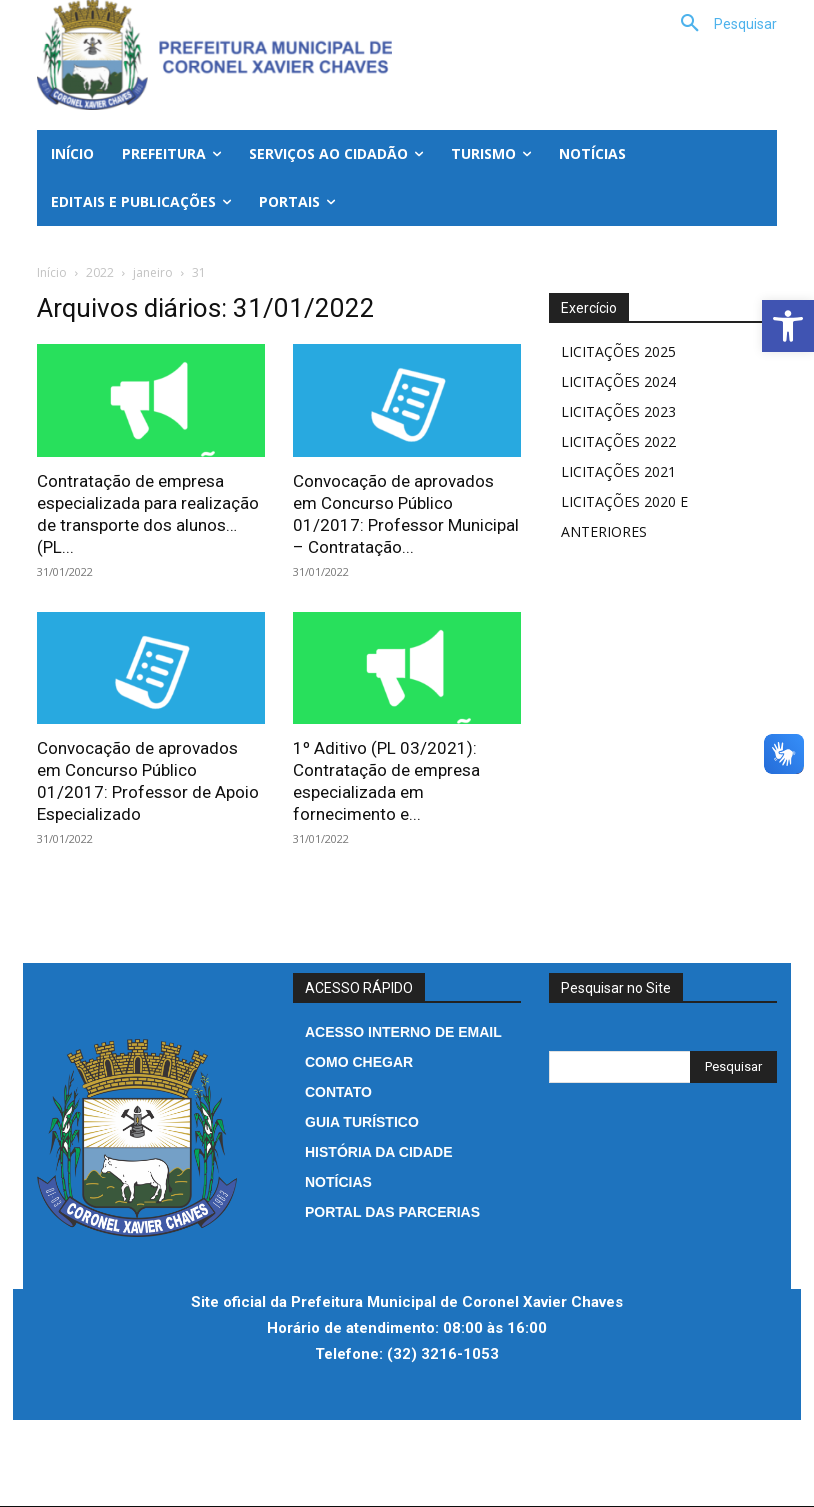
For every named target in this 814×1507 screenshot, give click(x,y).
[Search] (733, 1067)
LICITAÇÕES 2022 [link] (618, 441)
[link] (788, 326)
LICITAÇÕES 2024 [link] (618, 381)
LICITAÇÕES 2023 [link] (618, 411)
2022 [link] (100, 272)
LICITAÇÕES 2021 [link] (618, 471)
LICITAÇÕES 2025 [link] (618, 351)
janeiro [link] (153, 272)
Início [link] (52, 272)
